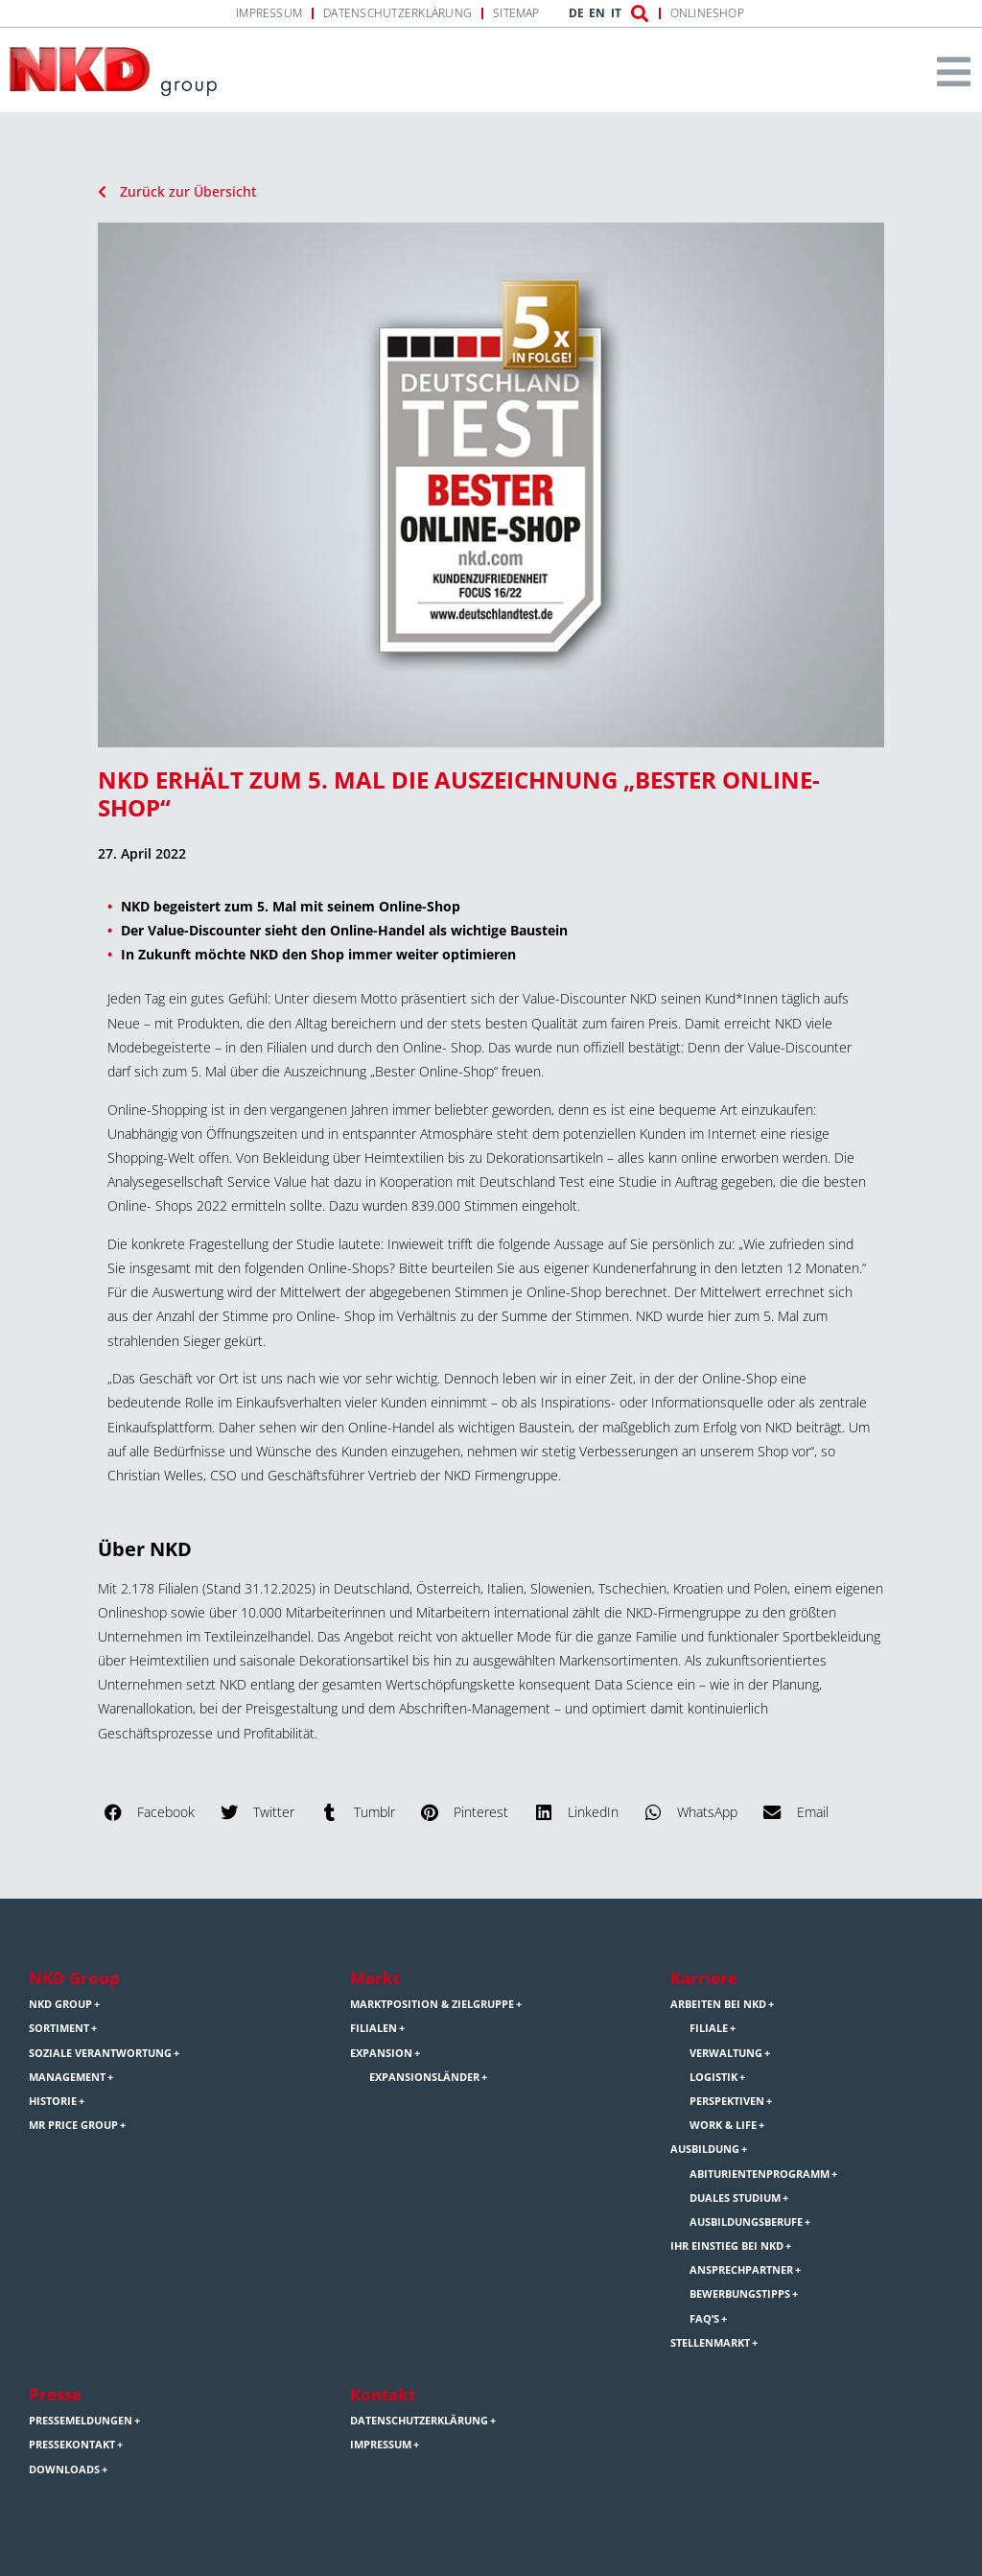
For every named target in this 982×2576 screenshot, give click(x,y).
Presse (55, 2394)
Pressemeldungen (80, 2420)
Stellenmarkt (710, 2343)
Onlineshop (707, 13)
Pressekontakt (72, 2444)
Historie (53, 2101)
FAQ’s (704, 2319)
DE (576, 13)
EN (597, 13)
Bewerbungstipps (740, 2294)
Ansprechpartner (741, 2270)
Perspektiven (727, 2101)
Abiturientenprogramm (760, 2174)
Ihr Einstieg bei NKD (726, 2246)
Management (67, 2077)
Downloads (64, 2469)
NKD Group (74, 1978)
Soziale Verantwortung (100, 2053)
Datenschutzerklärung (397, 13)
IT (616, 13)
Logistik (713, 2077)
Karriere (703, 1978)
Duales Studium (735, 2198)
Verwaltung (726, 2053)
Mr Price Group (73, 2125)
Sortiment (59, 2028)
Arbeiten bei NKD (718, 2004)
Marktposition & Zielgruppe (432, 2004)
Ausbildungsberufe (746, 2222)
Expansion (381, 2053)
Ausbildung (704, 2149)
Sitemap (516, 13)
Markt (375, 1978)
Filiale (709, 2028)
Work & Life (723, 2125)
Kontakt (382, 2394)
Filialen (373, 2028)
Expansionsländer (424, 2077)
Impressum (269, 13)
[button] (151, 1812)
